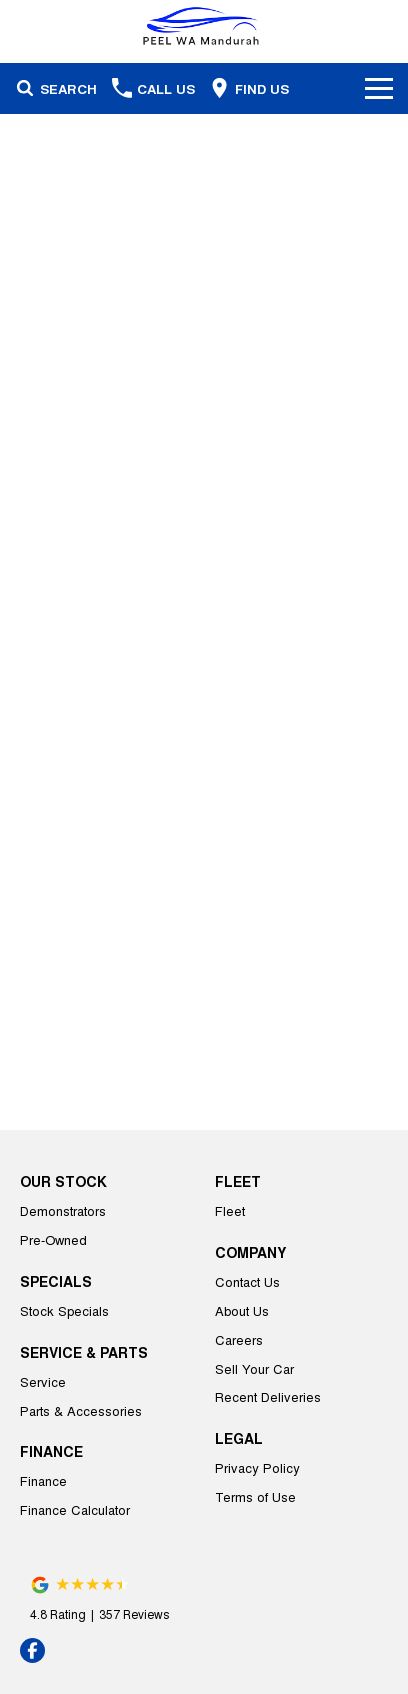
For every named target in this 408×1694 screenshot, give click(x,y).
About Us (242, 1310)
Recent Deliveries (268, 1396)
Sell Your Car (254, 1368)
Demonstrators (63, 1210)
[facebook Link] (32, 1650)
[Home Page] (204, 26)
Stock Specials (64, 1310)
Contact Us (247, 1281)
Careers (239, 1339)
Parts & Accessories (81, 1410)
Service (43, 1381)
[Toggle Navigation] (379, 88)
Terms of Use (255, 1496)
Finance (43, 1480)
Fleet (230, 1210)
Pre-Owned (53, 1239)
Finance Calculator (75, 1509)
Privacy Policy (257, 1467)
